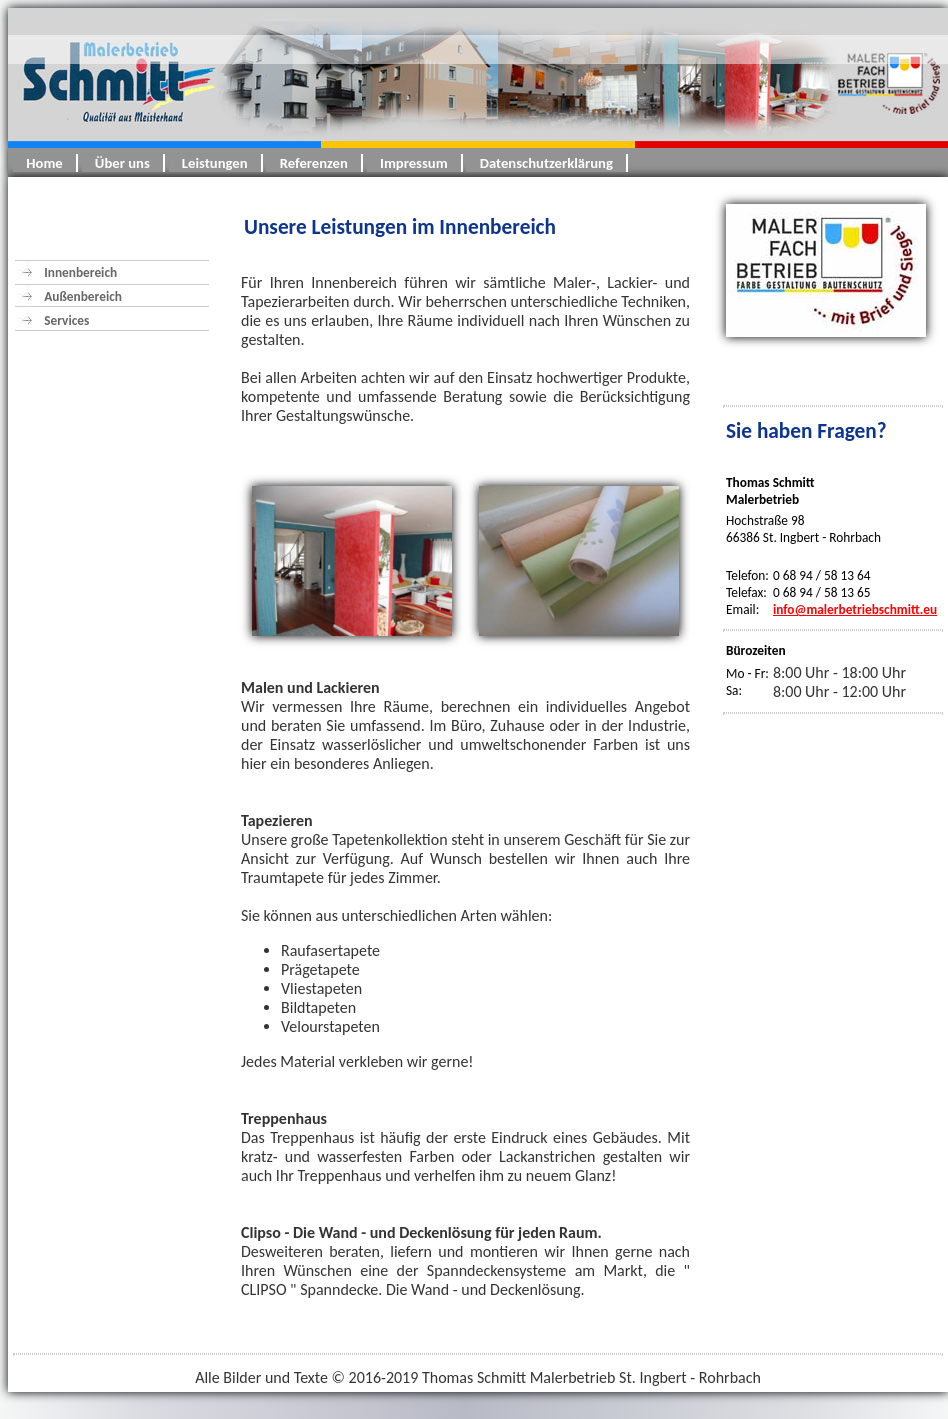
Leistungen (215, 163)
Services (66, 320)
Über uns (122, 163)
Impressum (414, 163)
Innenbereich (80, 272)
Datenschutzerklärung (546, 163)
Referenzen (313, 163)
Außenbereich (90, 296)
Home (44, 163)
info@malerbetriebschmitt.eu (855, 609)
